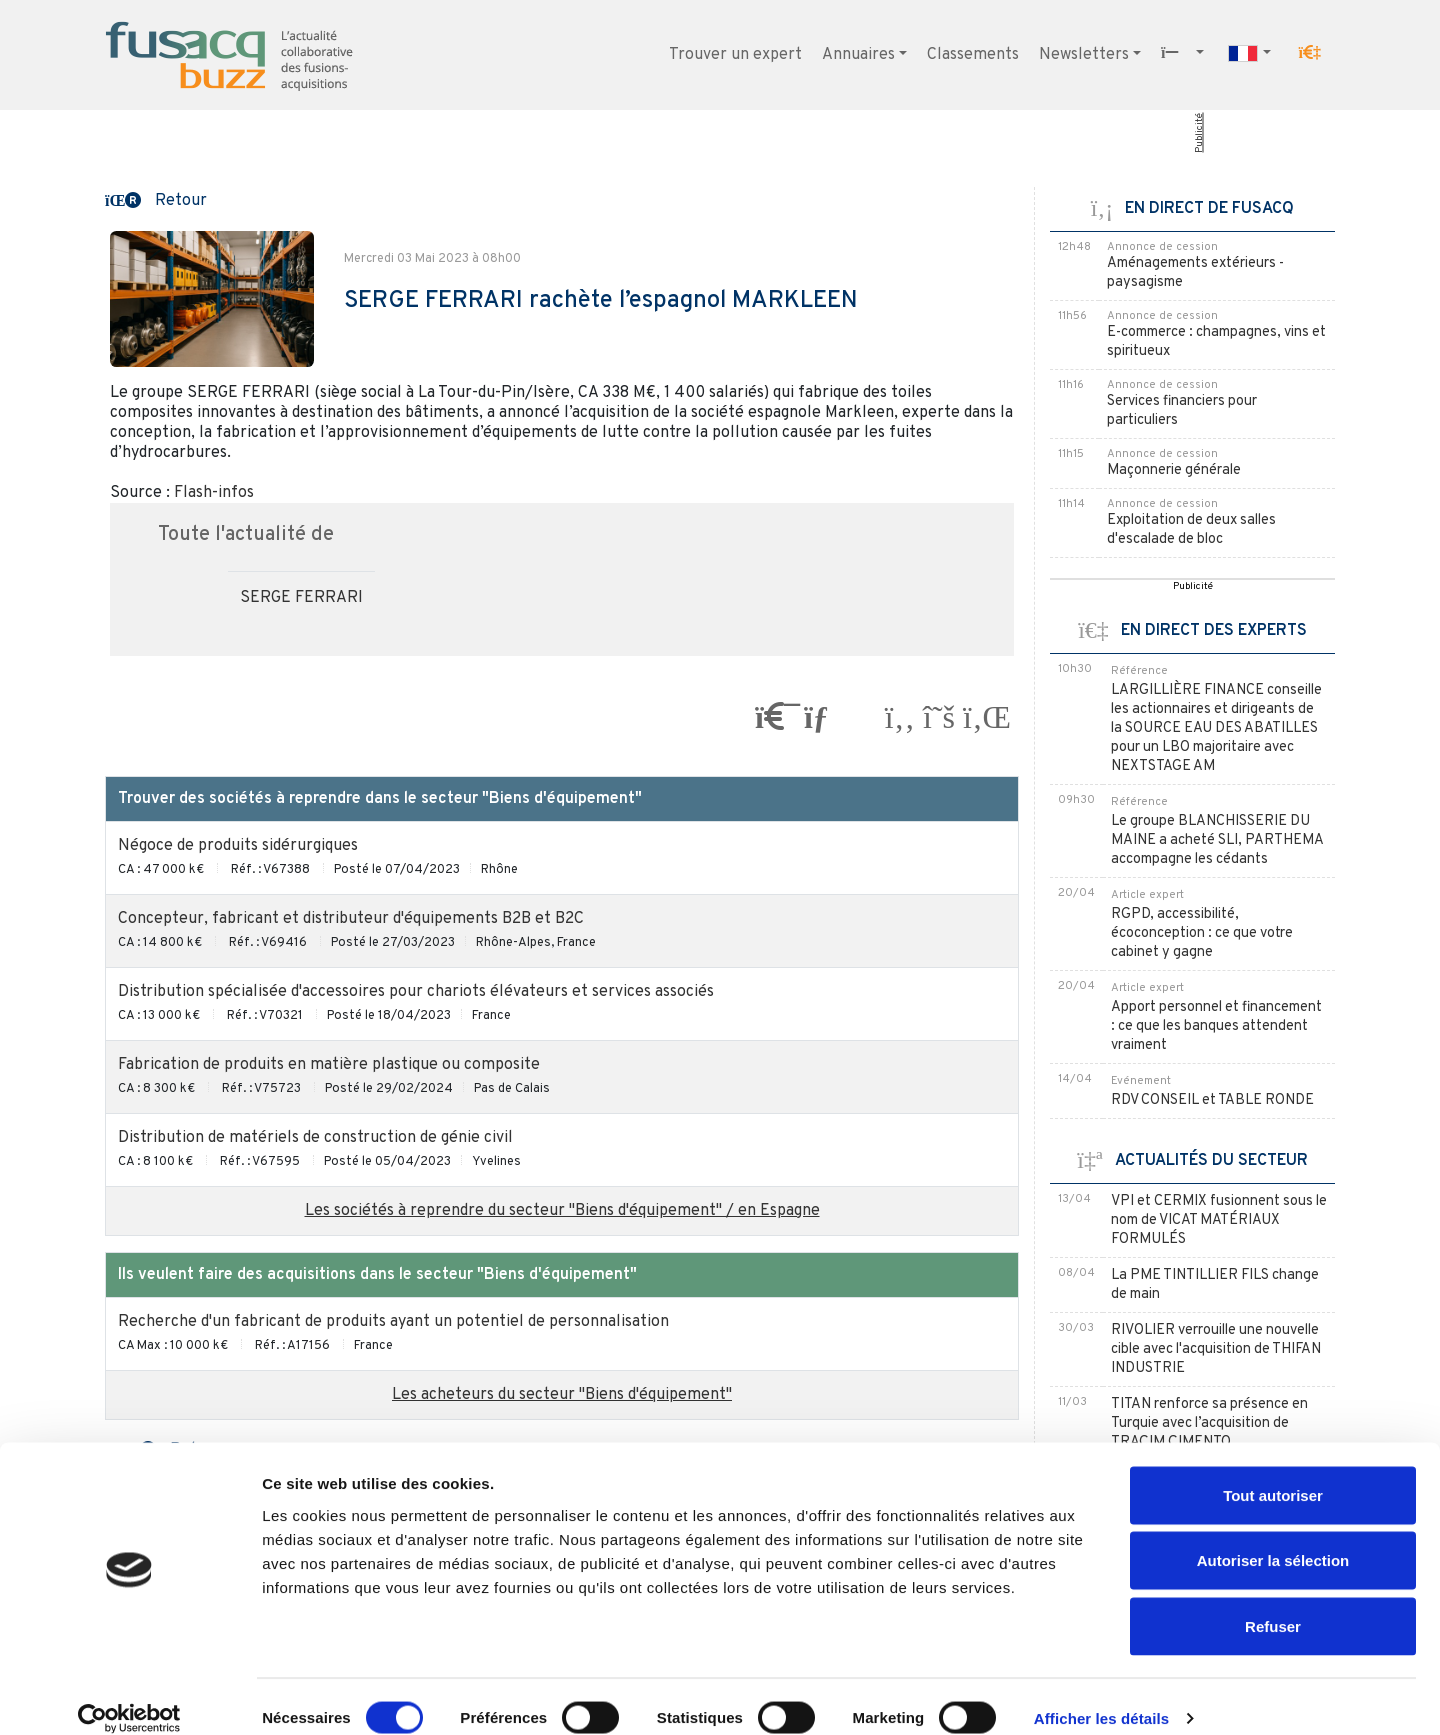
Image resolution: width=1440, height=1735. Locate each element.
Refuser (1273, 1603)
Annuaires (858, 55)
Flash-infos (214, 493)
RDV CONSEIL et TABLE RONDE (1212, 1100)
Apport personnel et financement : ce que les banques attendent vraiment (1216, 1026)
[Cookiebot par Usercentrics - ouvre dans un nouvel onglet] (129, 1696)
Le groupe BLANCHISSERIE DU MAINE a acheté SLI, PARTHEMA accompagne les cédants (1217, 840)
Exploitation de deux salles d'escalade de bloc (1191, 530)
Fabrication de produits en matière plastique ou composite (329, 1065)
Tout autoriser (1273, 1472)
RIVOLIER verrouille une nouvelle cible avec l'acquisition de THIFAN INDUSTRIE (1216, 1349)
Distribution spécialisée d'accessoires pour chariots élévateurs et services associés (416, 992)
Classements (973, 55)
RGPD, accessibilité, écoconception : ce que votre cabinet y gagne (1202, 933)
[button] (1310, 53)
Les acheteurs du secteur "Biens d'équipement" (562, 1395)
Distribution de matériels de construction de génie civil (315, 1138)
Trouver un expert (735, 55)
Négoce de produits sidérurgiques (238, 846)
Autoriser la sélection (1273, 1538)
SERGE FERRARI (301, 598)
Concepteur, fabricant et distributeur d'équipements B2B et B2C (351, 919)
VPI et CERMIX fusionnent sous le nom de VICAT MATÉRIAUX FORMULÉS (1219, 1220)
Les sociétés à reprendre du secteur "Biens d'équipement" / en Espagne (562, 1211)
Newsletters (1084, 55)
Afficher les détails (1101, 1695)
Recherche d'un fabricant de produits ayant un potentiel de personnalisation (393, 1322)
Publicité (1199, 133)
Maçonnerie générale (1174, 470)
